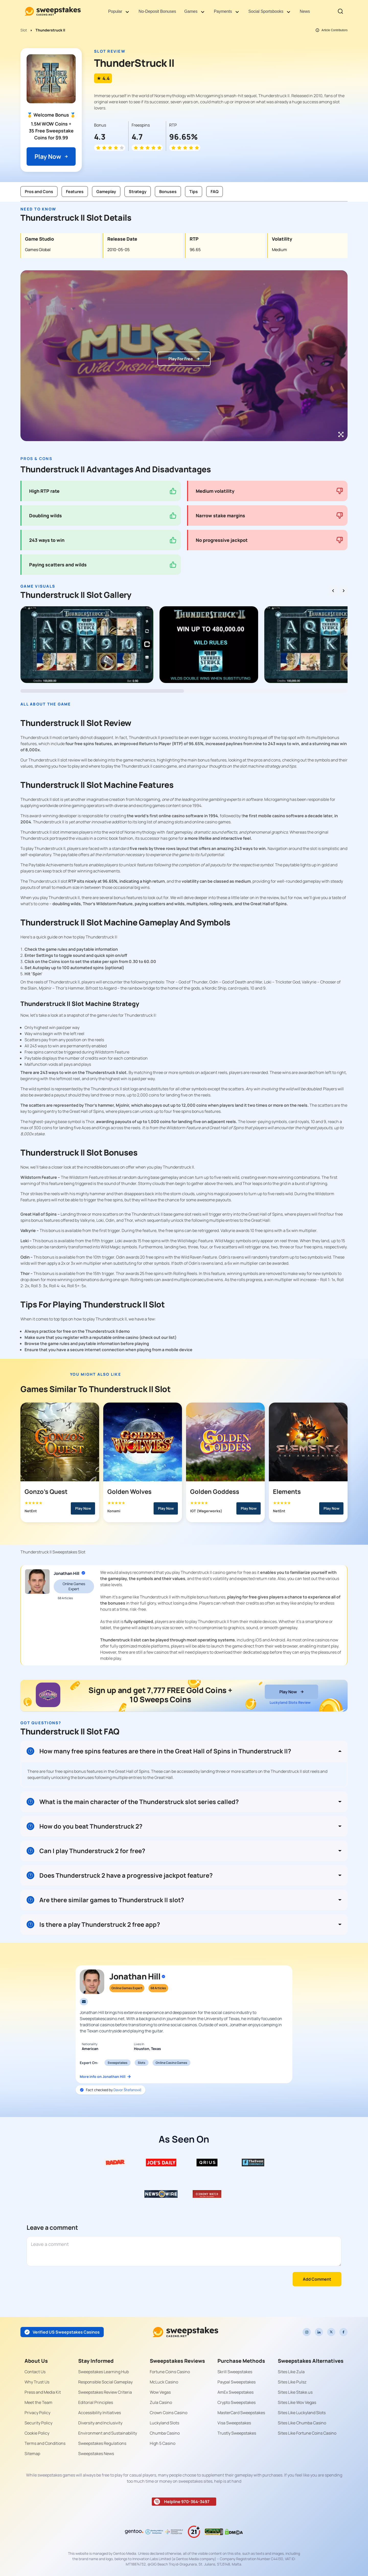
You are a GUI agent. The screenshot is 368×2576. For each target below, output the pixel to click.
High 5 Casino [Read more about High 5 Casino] (162, 2443)
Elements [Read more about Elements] (287, 1491)
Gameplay (106, 191)
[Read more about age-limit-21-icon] (194, 2532)
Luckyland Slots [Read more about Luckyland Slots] (164, 2423)
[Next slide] (343, 591)
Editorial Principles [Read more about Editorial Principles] (95, 2402)
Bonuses (168, 191)
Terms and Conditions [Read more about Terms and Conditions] (45, 2443)
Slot (23, 30)
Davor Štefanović (127, 2089)
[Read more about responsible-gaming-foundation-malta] (174, 2532)
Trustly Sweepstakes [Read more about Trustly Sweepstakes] (236, 2433)
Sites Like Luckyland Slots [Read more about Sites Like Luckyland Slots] (302, 2412)
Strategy (137, 191)
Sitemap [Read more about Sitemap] (32, 2453)
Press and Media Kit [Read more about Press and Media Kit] (43, 2392)
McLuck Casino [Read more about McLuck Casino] (164, 2382)
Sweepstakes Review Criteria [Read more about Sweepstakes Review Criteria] (105, 2392)
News (305, 11)
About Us (36, 2360)
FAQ (214, 191)
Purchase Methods (241, 2360)
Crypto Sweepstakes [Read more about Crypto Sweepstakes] (236, 2402)
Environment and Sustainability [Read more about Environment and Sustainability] (107, 2433)
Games (191, 11)
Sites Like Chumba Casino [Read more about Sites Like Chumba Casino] (302, 2423)
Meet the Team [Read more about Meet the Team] (38, 2402)
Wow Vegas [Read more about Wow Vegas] (160, 2392)
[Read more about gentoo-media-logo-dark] (134, 2532)
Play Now (51, 156)
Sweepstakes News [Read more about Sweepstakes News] (96, 2453)
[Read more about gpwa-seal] (214, 2532)
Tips (193, 191)
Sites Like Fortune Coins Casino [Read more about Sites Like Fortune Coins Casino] (307, 2433)
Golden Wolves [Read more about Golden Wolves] (129, 1491)
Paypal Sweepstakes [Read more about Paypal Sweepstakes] (236, 2382)
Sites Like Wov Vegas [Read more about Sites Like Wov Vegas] (297, 2402)
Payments (223, 11)
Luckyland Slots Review (290, 1702)
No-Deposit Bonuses (157, 11)
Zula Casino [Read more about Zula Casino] (161, 2402)
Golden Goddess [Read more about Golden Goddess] (214, 1491)
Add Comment (317, 2279)
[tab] (102, 691)
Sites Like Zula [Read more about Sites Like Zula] (291, 2372)
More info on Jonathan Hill (105, 2076)
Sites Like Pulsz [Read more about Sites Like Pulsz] (292, 2382)
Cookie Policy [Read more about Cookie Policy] (37, 2433)
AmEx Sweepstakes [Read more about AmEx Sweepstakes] (235, 2392)
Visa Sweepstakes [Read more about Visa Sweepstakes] (234, 2423)
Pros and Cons (39, 191)
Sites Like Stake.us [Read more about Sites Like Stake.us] (295, 2392)
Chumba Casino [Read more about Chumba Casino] (165, 2433)
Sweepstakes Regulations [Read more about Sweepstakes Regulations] (102, 2443)
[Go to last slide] (333, 591)
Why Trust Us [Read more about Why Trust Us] (37, 2382)
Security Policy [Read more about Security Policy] (38, 2423)
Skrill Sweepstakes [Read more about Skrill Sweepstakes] (234, 2372)
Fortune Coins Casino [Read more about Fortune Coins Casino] (170, 2372)
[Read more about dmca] (234, 2532)
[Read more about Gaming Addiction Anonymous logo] (154, 2532)
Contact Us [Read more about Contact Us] (35, 2372)
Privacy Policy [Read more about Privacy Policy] (37, 2412)
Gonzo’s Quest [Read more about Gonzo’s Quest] (46, 1491)
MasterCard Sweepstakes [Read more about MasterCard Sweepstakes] (241, 2412)
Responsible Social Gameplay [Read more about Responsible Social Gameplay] (105, 2382)
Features (75, 191)
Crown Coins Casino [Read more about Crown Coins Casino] (168, 2412)
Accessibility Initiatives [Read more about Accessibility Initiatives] (99, 2412)
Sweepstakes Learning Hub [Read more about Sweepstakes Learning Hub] (103, 2372)
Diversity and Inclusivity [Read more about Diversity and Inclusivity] (100, 2423)
